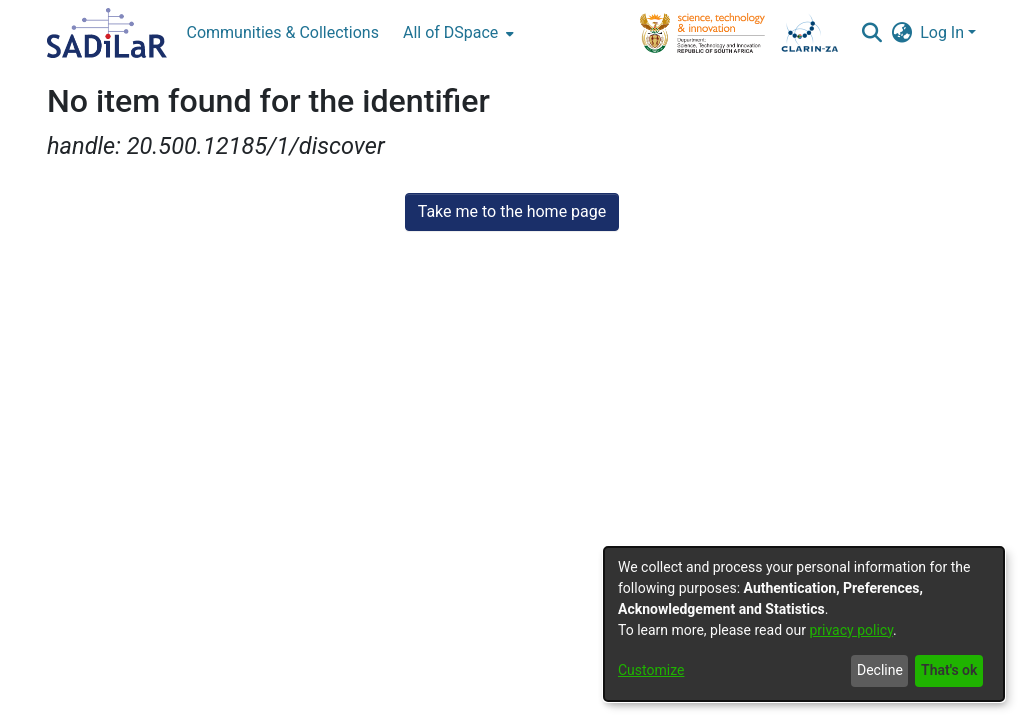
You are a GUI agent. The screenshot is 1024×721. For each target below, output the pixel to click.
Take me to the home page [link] (512, 211)
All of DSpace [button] (450, 32)
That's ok (949, 670)
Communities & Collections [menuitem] (283, 32)
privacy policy (851, 630)
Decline (880, 670)
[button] (871, 33)
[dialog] (804, 624)
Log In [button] (944, 32)
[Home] (107, 33)
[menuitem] (456, 33)
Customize (651, 670)
